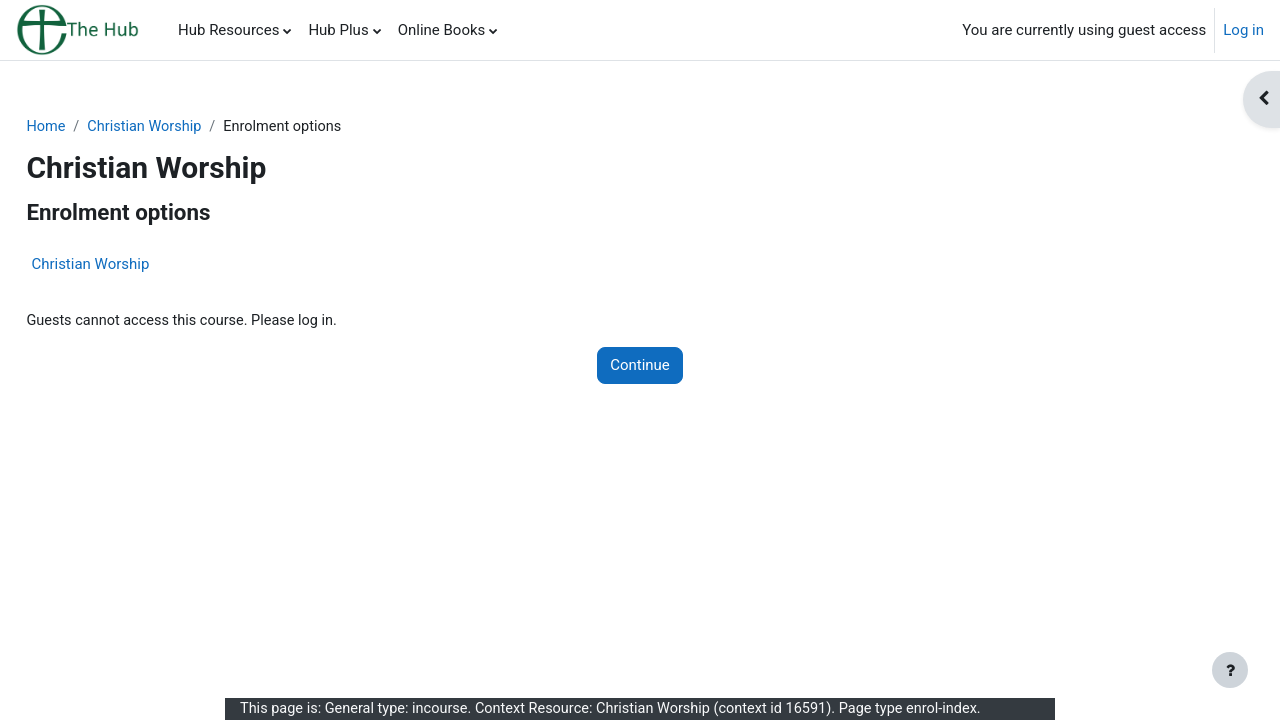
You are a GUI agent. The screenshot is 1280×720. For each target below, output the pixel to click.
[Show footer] (1230, 670)
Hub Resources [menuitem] (228, 30)
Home (91, 127)
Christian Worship (193, 127)
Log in (1243, 30)
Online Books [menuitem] (442, 30)
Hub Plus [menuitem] (338, 30)
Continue (640, 367)
